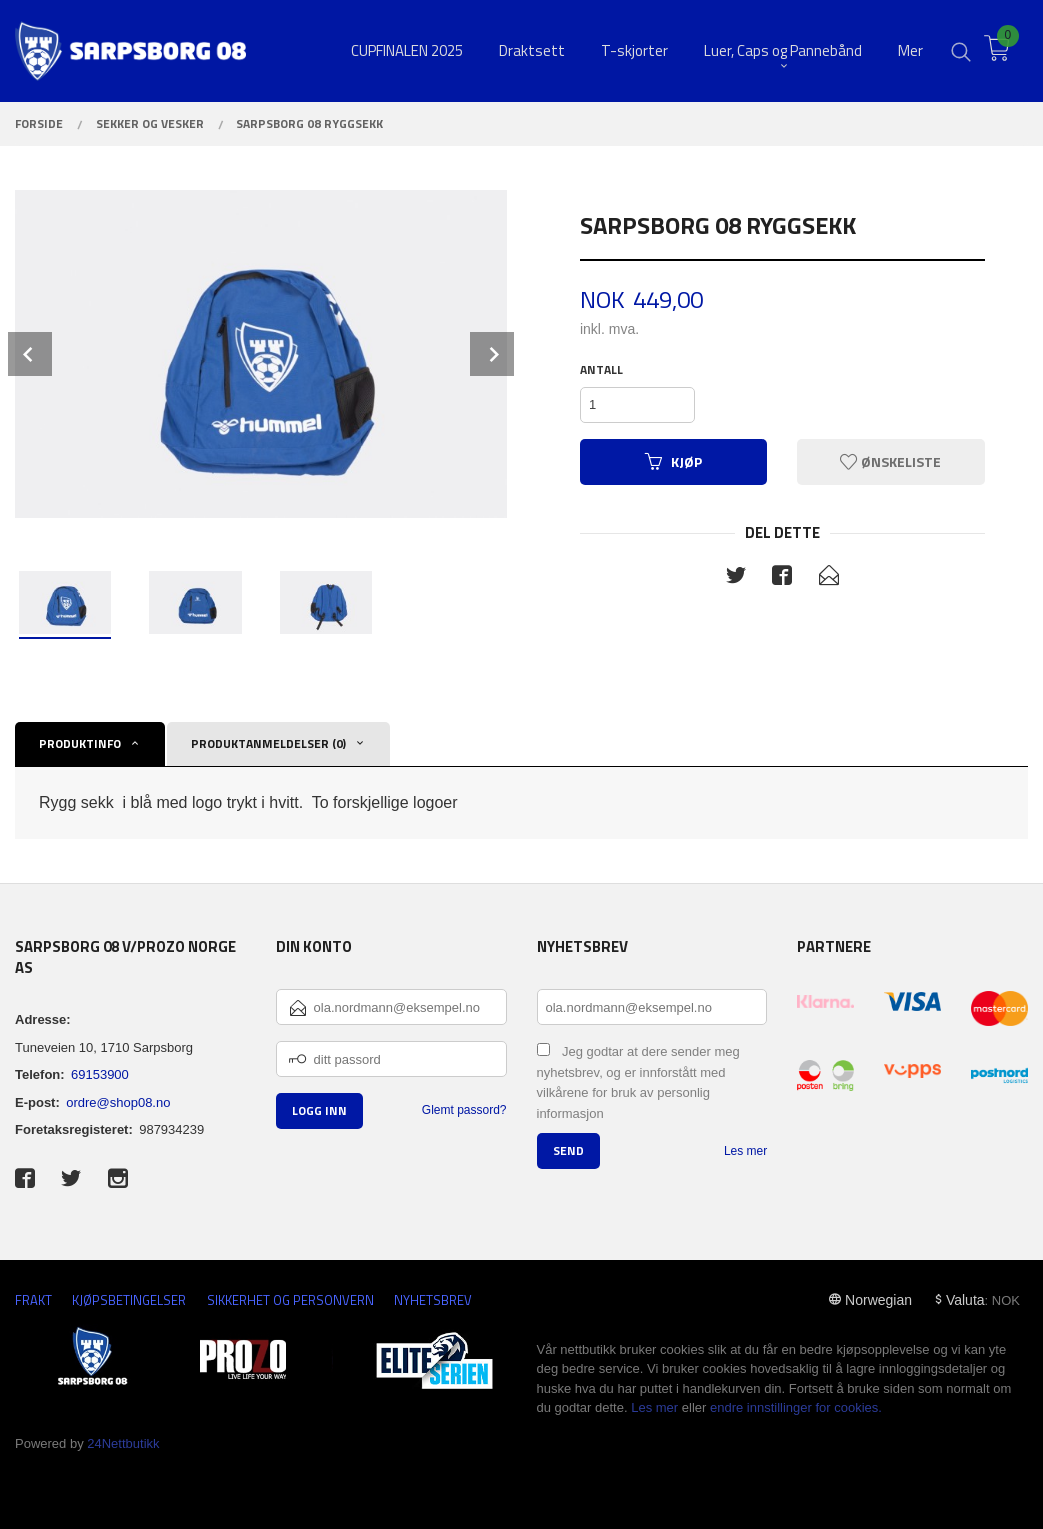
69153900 (100, 1074)
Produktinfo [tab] (80, 743)
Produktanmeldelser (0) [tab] (268, 743)
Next (492, 354)
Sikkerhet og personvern (290, 1300)
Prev (30, 354)
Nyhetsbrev (433, 1300)
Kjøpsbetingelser (129, 1300)
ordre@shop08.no (118, 1102)
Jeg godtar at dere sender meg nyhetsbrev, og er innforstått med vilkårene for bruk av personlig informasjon (638, 1082)
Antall (601, 370)
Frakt (33, 1300)
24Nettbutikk (123, 1443)
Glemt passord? (464, 1110)
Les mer (745, 1151)
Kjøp (673, 461)
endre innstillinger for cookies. (796, 1407)
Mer (910, 50)
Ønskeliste (890, 461)
